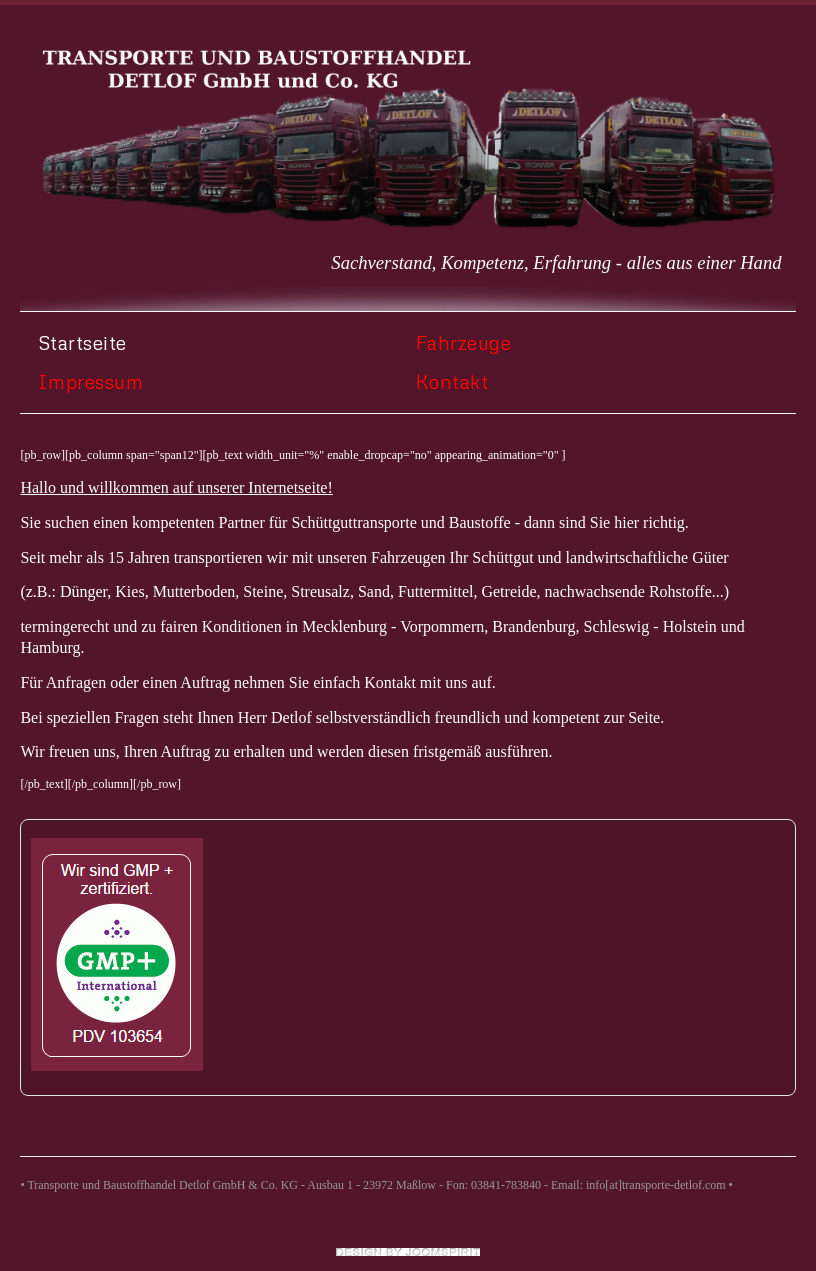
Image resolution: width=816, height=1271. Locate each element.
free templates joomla (408, 1252)
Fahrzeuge (464, 342)
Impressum (91, 381)
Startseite (82, 342)
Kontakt (452, 381)
